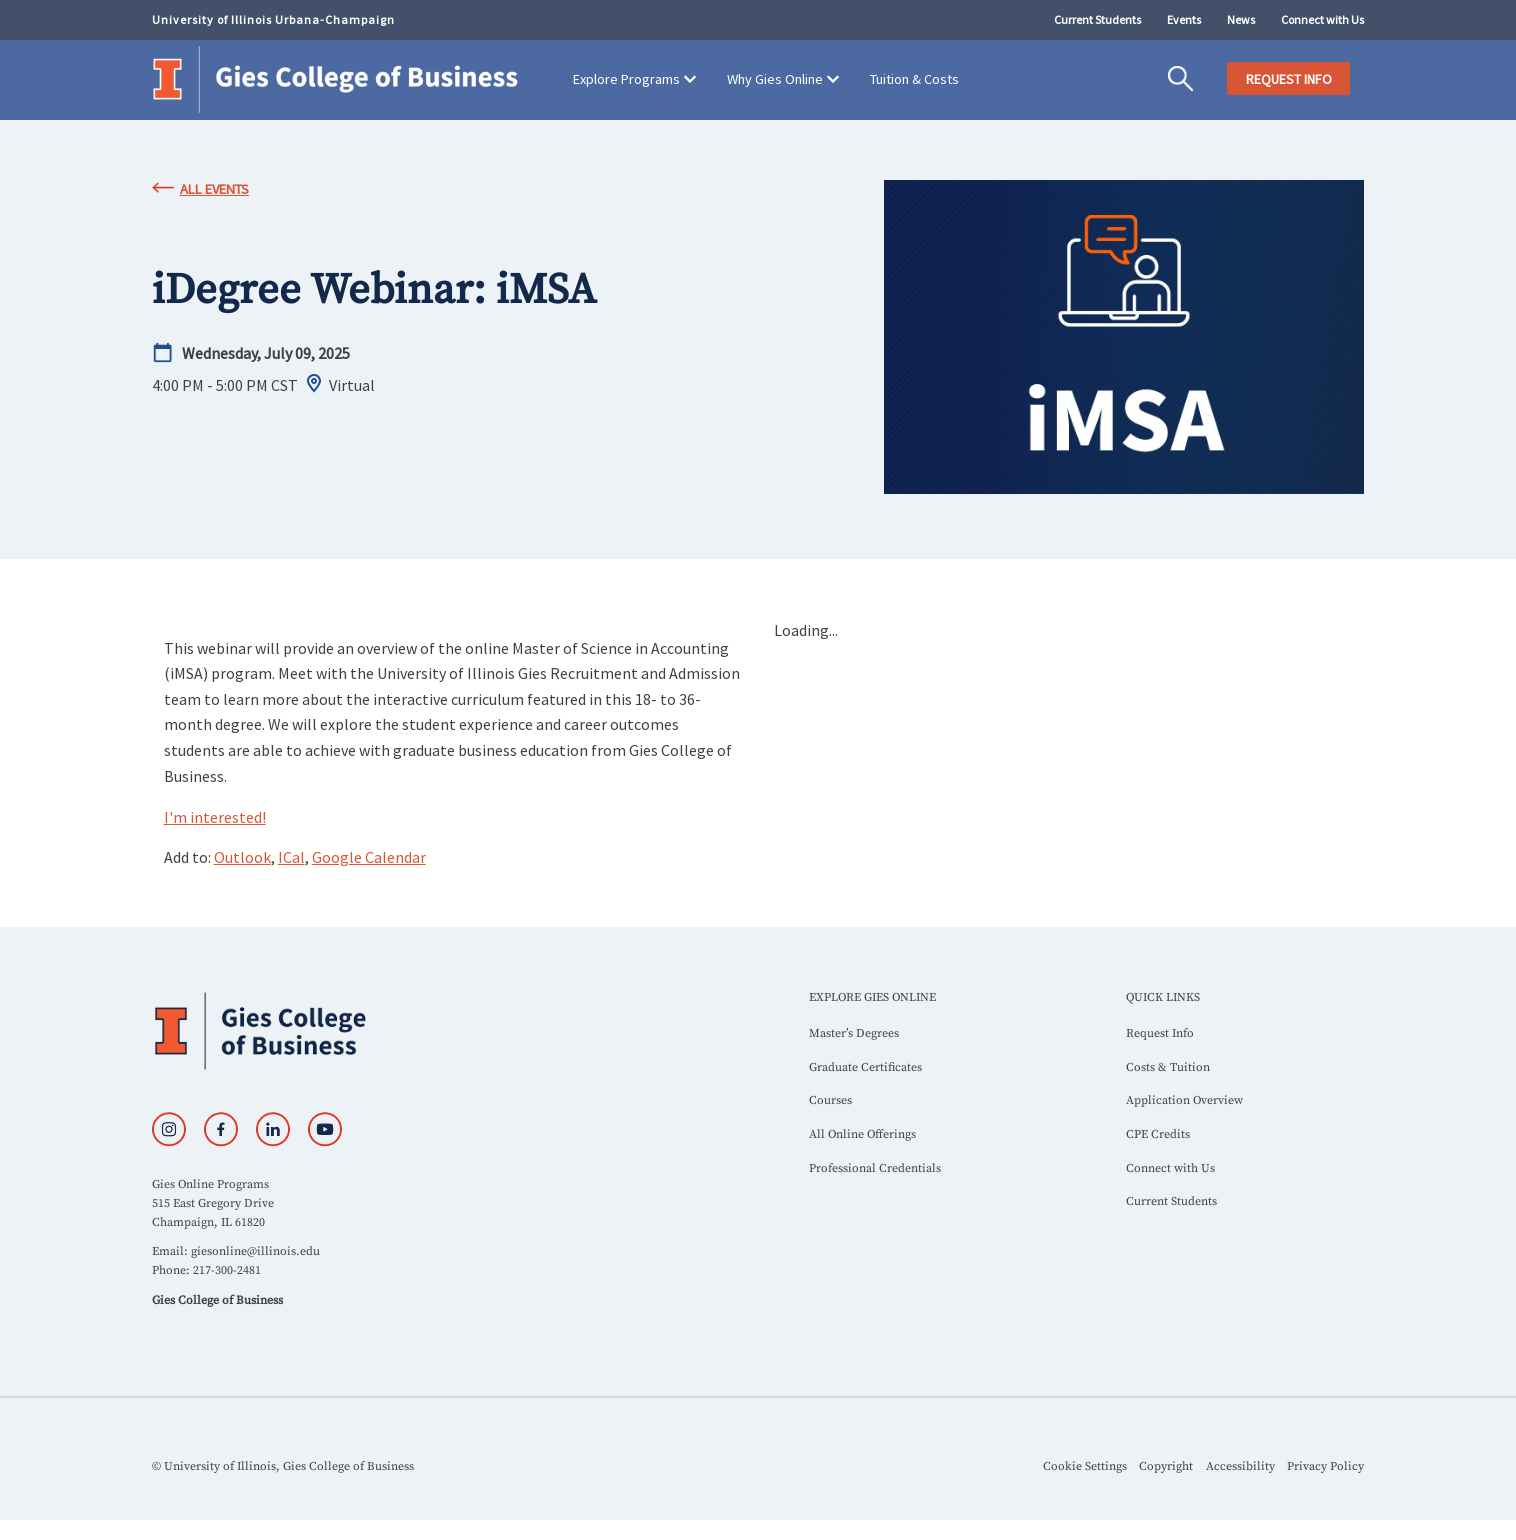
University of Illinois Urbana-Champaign (273, 19)
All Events (214, 189)
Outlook (242, 857)
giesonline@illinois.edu (255, 1251)
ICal (291, 857)
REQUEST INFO (1289, 79)
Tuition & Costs (914, 79)
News (1241, 19)
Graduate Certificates (865, 1067)
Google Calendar (369, 857)
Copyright (1166, 1466)
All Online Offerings (862, 1134)
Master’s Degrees (854, 1033)
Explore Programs (626, 79)
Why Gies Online (775, 79)
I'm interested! (215, 817)
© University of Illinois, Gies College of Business (283, 1466)
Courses (830, 1100)
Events (1184, 19)
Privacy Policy (1325, 1466)
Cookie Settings (1085, 1466)
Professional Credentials (875, 1168)
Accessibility (1240, 1466)
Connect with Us (1322, 19)
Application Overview (1184, 1100)
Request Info (1160, 1033)
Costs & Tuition (1168, 1067)
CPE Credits (1158, 1134)
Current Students (1097, 19)
